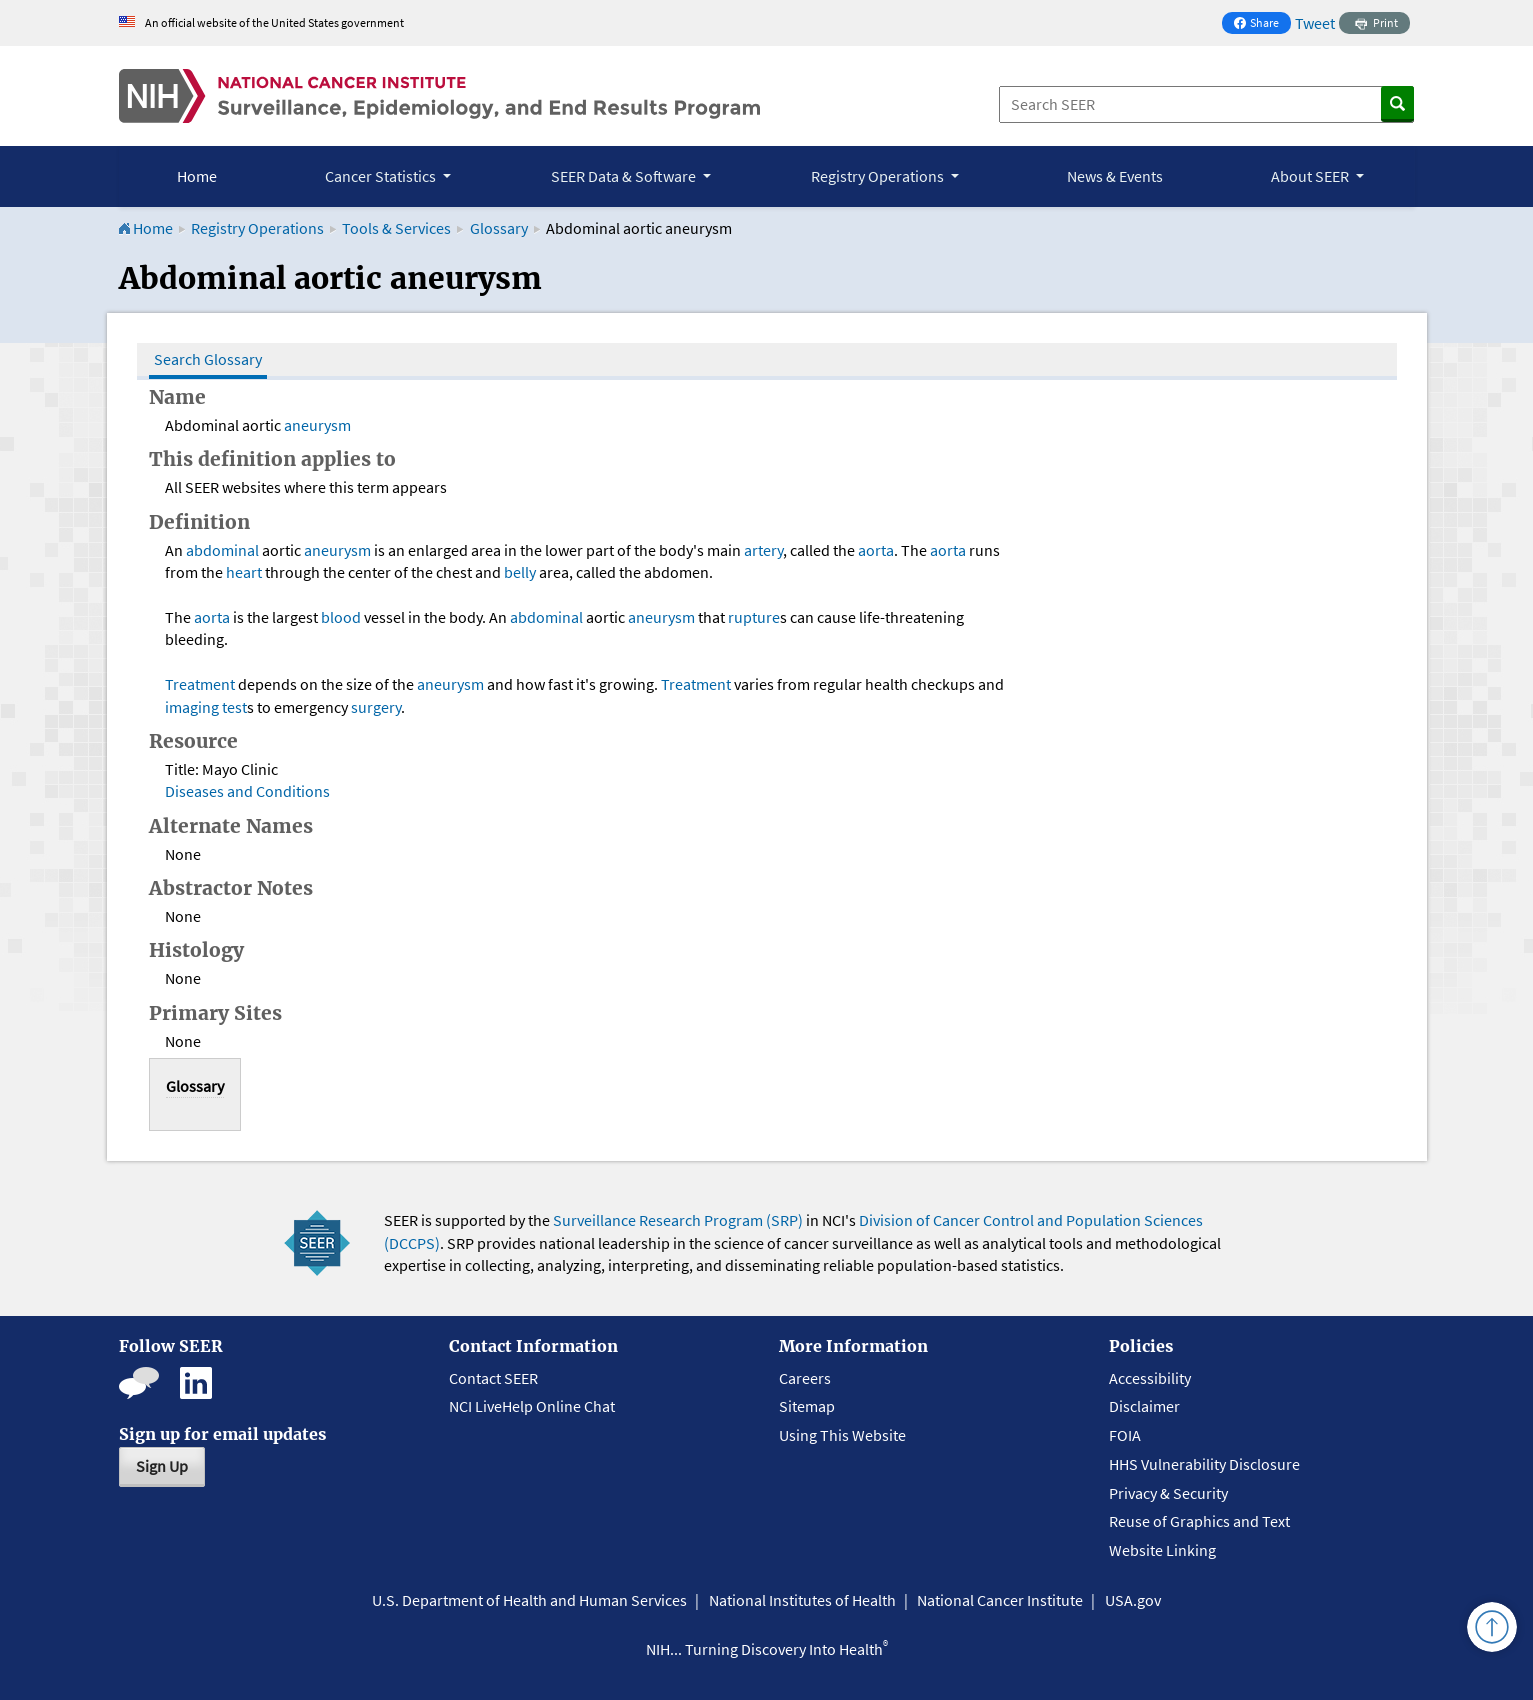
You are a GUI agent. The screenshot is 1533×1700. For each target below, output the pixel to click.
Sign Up (162, 1466)
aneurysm (317, 425)
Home (197, 176)
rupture (754, 617)
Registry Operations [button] (879, 176)
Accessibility (1150, 1378)
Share (1262, 24)
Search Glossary (208, 359)
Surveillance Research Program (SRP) (678, 1220)
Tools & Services (396, 228)
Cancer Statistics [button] (382, 176)
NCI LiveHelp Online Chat (532, 1406)
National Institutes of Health (802, 1600)
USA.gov (1133, 1600)
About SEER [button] (1311, 176)
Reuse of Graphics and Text (1199, 1521)
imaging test (206, 707)
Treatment (200, 684)
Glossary (500, 228)
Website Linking (1162, 1550)
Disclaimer (1144, 1406)
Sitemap (807, 1406)
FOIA (1125, 1435)
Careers (805, 1378)
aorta (876, 550)
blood (341, 617)
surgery (376, 707)
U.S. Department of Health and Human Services (529, 1600)
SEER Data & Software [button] (625, 176)
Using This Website (842, 1435)
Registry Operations (257, 228)
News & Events (1115, 176)
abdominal (222, 550)
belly (520, 572)
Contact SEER (493, 1378)
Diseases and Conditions (247, 791)
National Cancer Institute (1000, 1600)
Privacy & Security (1168, 1493)
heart (244, 572)
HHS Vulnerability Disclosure (1204, 1464)
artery (763, 550)
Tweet (1315, 23)
